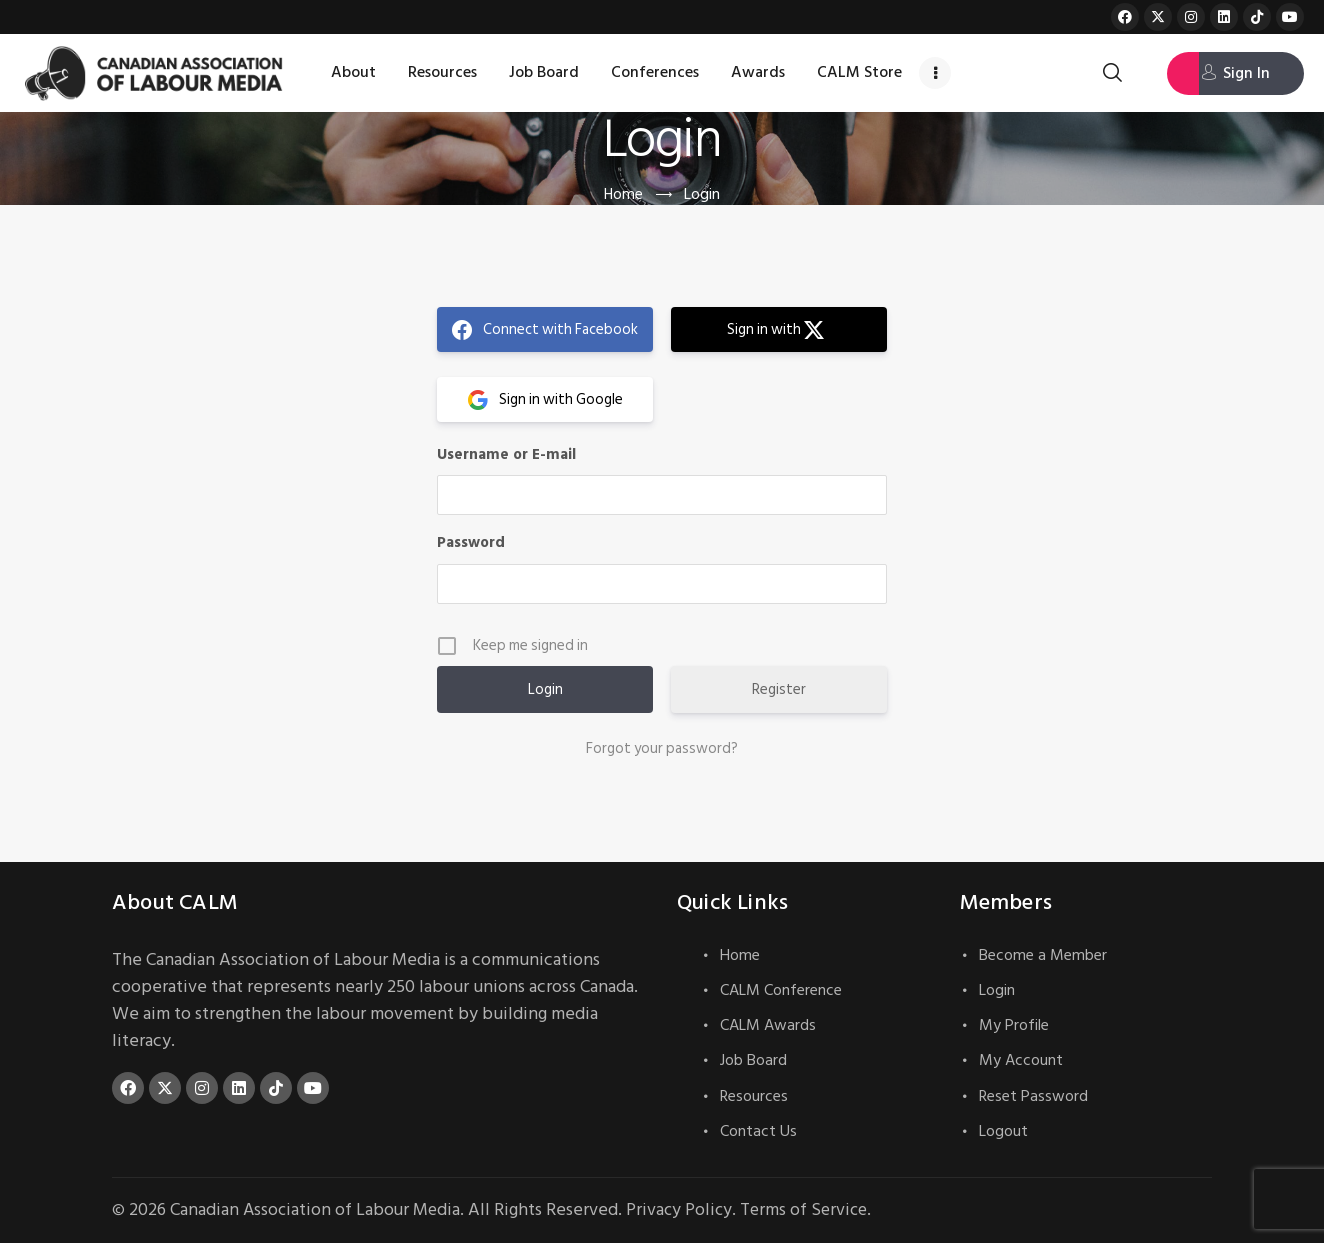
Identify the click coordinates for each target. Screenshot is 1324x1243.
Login (997, 990)
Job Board (753, 1060)
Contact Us (758, 1131)
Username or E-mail (506, 454)
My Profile (1014, 1025)
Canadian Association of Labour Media (317, 1209)
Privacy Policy (684, 1209)
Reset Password (1033, 1096)
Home (623, 194)
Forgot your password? (662, 749)
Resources (754, 1096)
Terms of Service (811, 1209)
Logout (1003, 1131)
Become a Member (1043, 955)
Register (779, 689)
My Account (1021, 1060)
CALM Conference (781, 990)
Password (471, 542)
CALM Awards (768, 1025)
